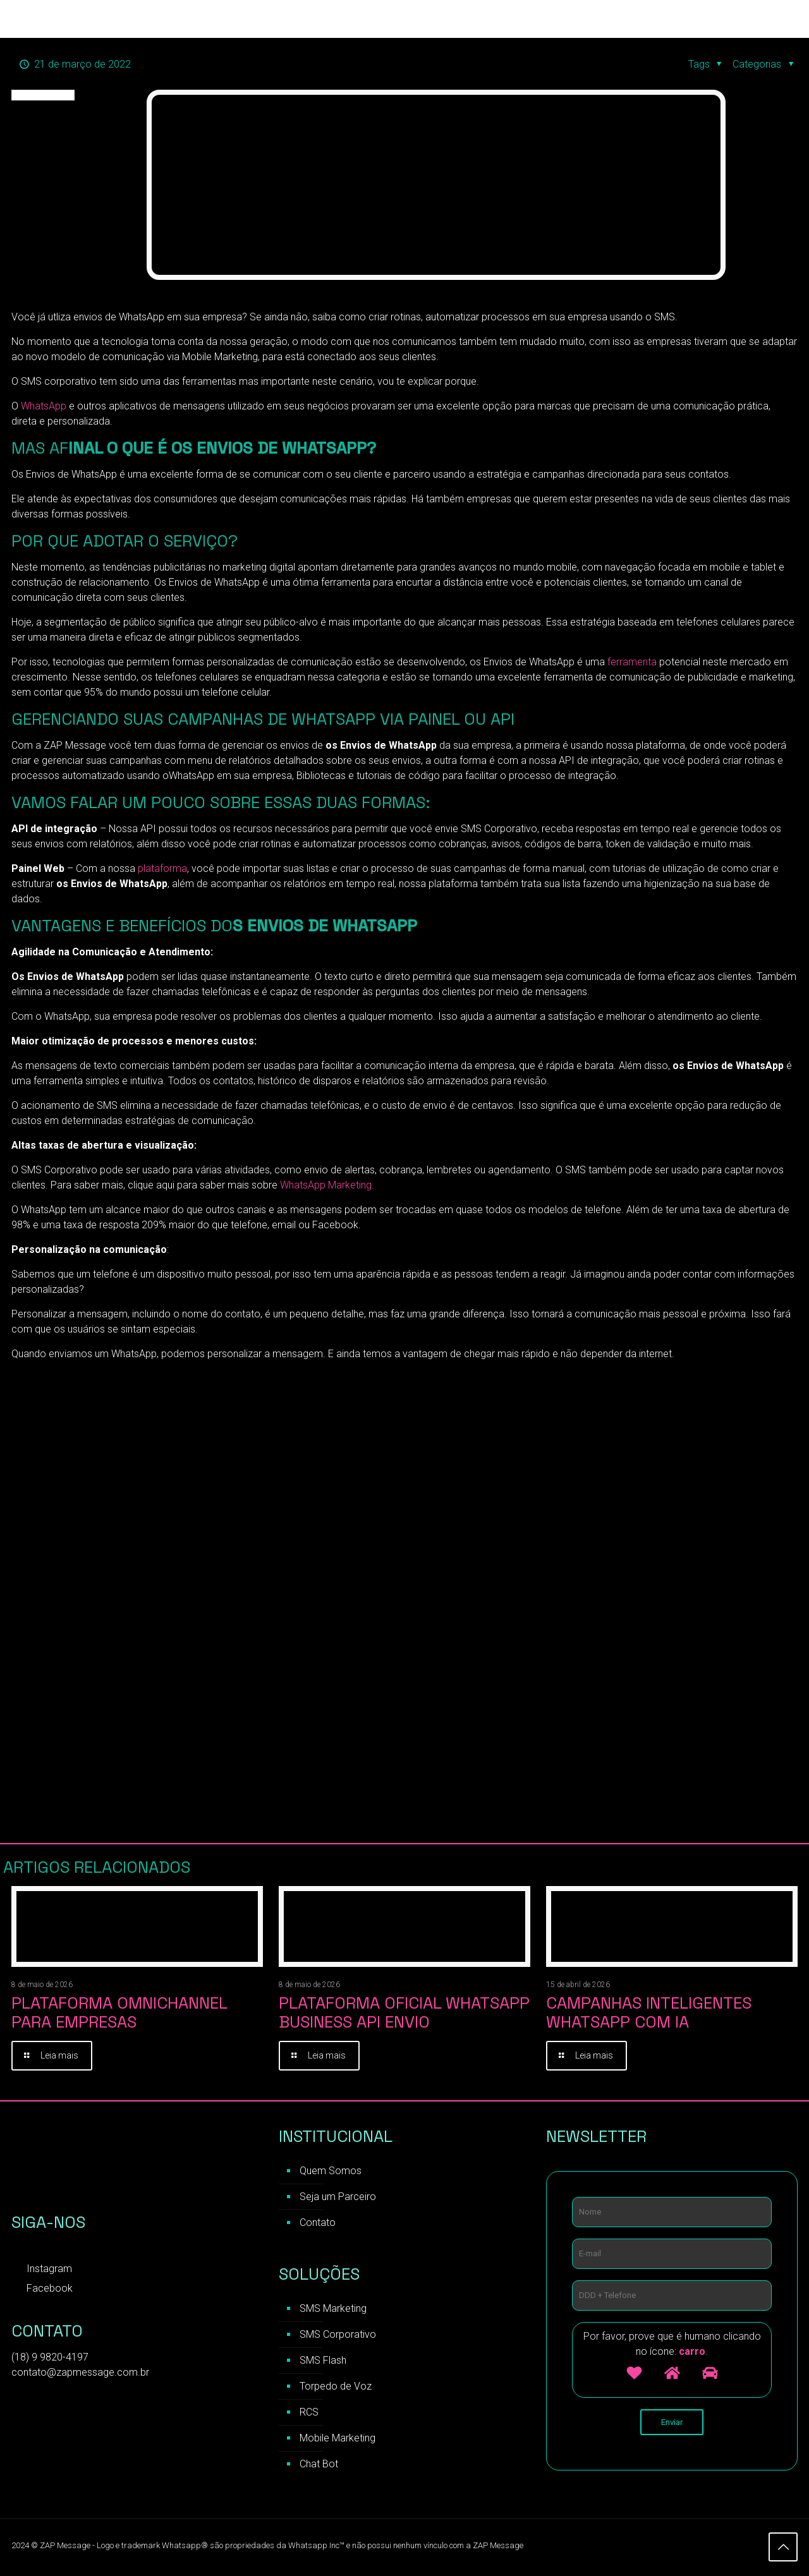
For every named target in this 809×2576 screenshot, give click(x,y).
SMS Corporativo (338, 2336)
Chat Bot (319, 2466)
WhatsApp (45, 406)
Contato (318, 2224)
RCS (309, 2414)
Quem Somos (331, 2173)
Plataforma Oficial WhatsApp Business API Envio (404, 2012)
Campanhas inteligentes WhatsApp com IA (648, 2012)
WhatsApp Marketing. (327, 1185)
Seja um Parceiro (338, 2198)
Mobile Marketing (337, 2440)
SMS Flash (323, 2362)
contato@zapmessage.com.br (80, 2374)
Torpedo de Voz (336, 2388)
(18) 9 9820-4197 (49, 2359)
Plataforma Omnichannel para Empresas (119, 2012)
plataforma (161, 868)
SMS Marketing (333, 2310)
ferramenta (633, 662)
